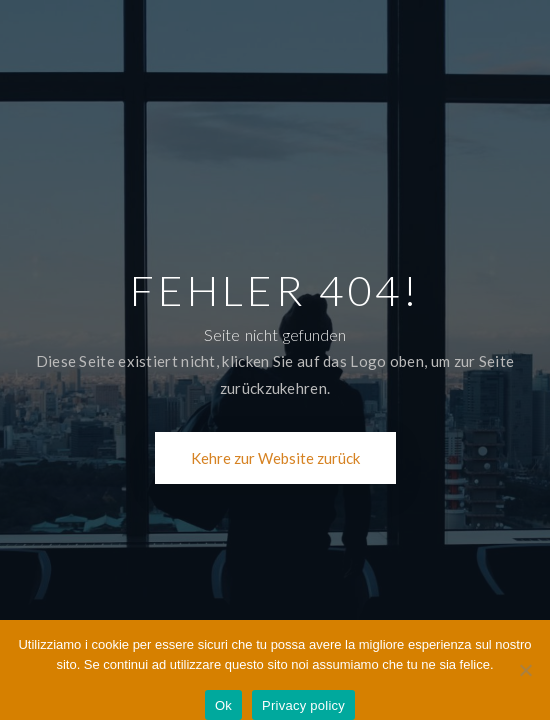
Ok (223, 705)
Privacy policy (303, 705)
